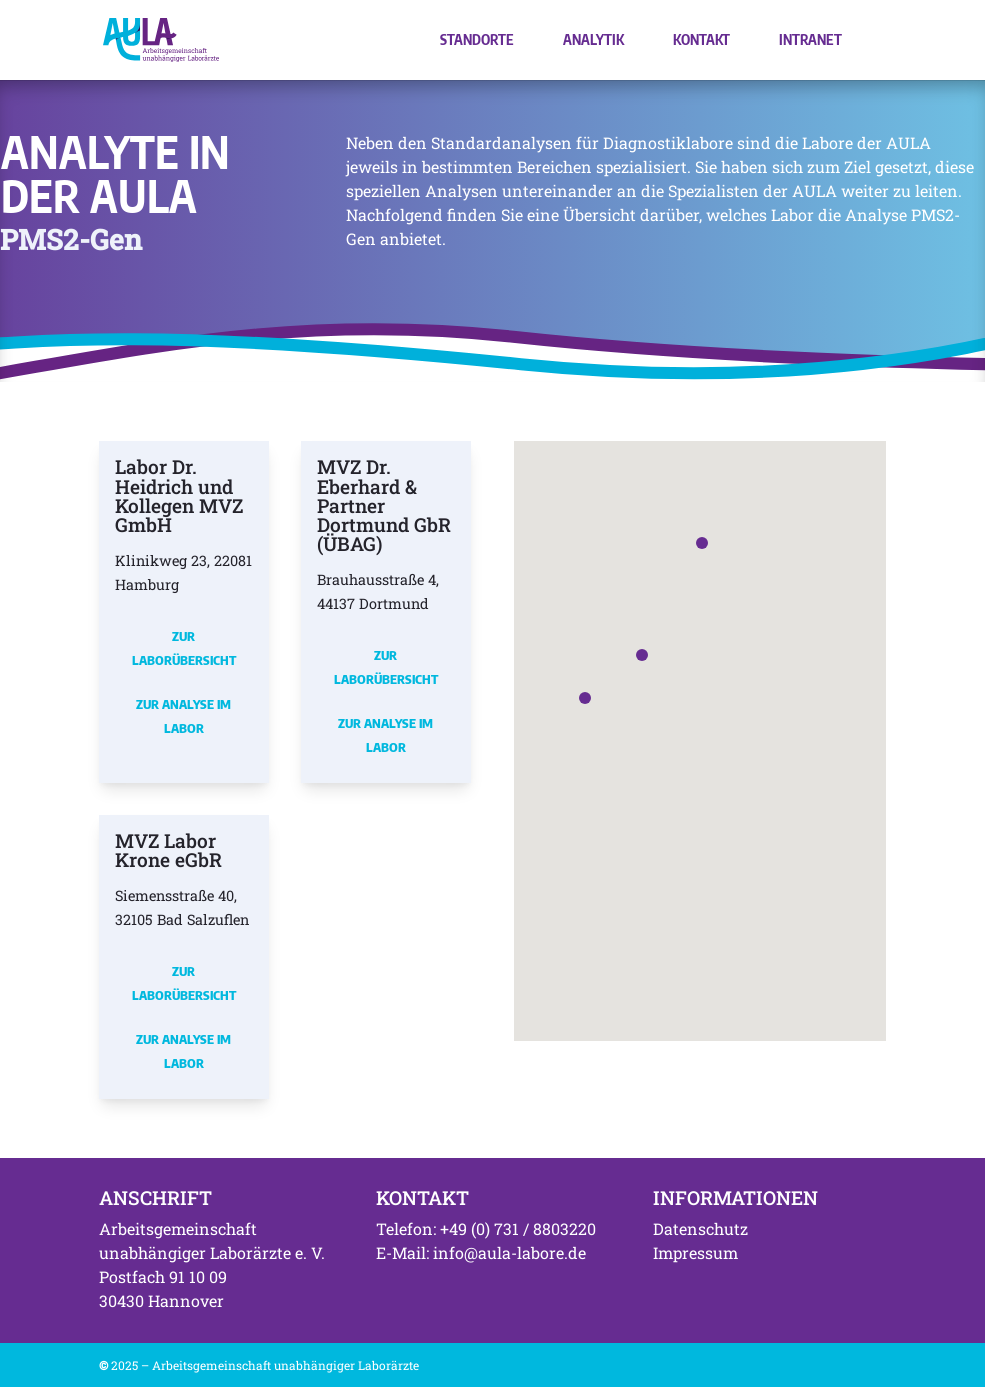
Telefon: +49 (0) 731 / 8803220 (486, 1228)
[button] (585, 698)
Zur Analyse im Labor (183, 716)
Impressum (695, 1252)
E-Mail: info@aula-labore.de (481, 1252)
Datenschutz (700, 1228)
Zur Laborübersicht (184, 648)
